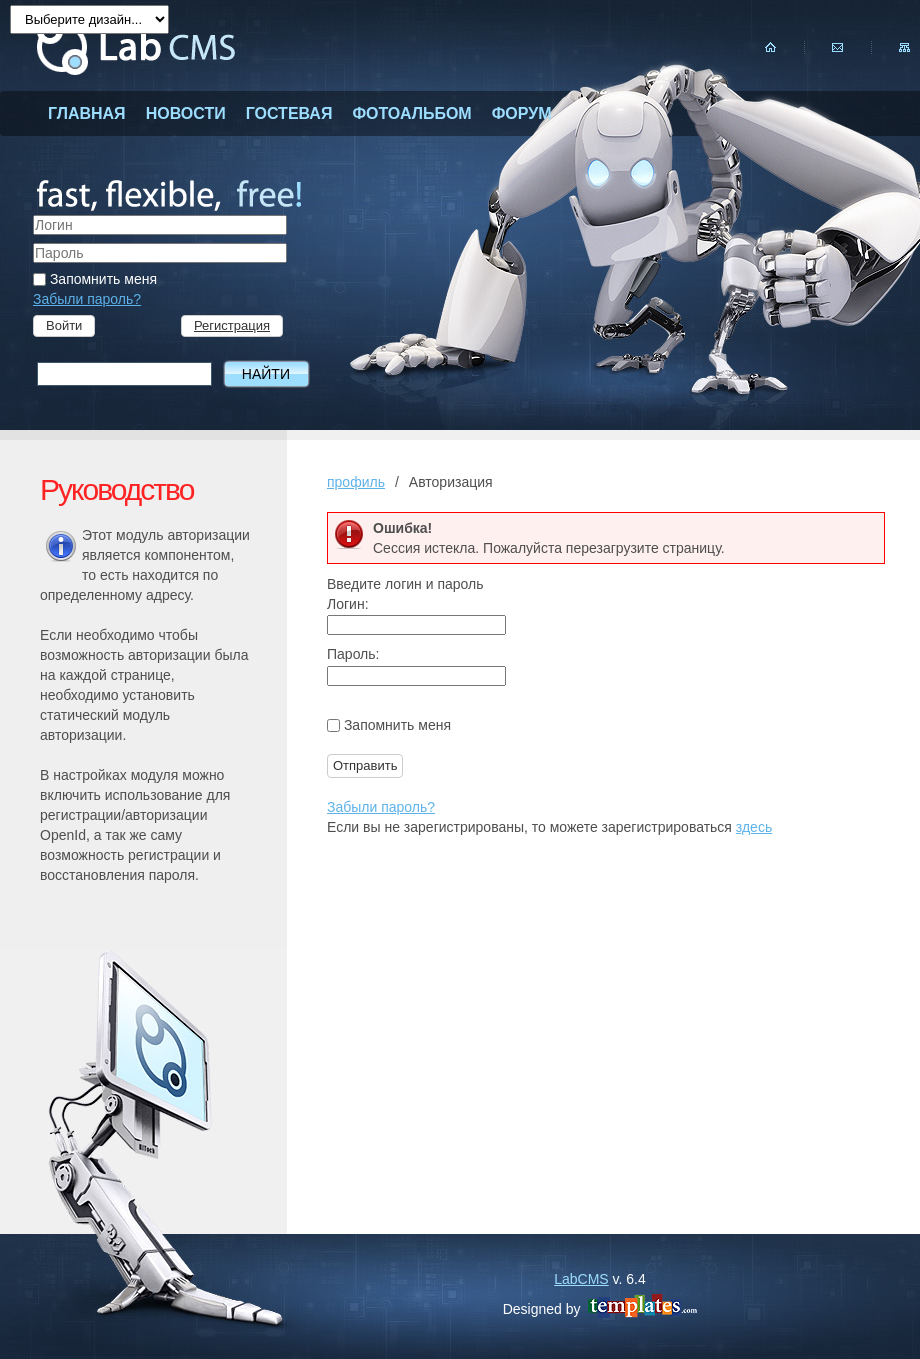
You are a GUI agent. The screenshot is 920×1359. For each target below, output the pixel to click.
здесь (754, 827)
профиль (356, 482)
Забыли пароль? (87, 299)
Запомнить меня (95, 279)
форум (522, 113)
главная (87, 113)
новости (186, 113)
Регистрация (232, 325)
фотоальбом (411, 113)
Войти (64, 325)
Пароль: (353, 654)
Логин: (348, 604)
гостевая (289, 113)
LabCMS (581, 1279)
